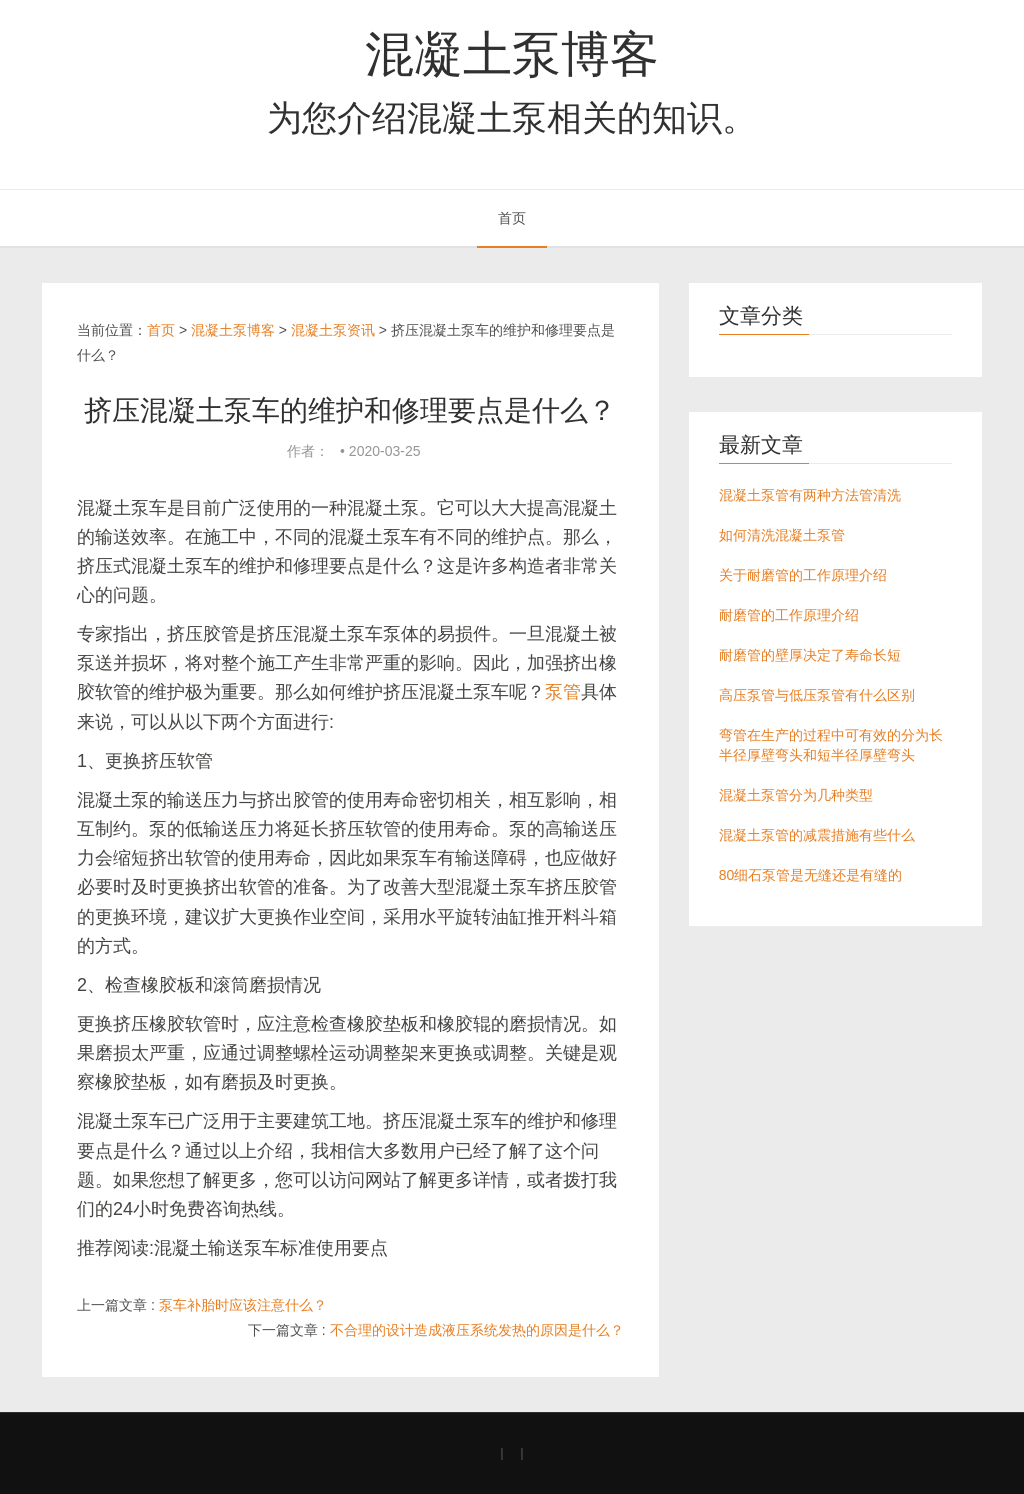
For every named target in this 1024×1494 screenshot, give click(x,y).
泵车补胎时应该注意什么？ (243, 1305)
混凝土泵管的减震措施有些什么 (817, 835)
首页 (512, 218)
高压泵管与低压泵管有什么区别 (817, 695)
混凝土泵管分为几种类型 (796, 795)
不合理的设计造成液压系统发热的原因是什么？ (477, 1330)
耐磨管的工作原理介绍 (789, 615)
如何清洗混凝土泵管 (782, 535)
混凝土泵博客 (512, 54)
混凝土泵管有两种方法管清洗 (810, 495)
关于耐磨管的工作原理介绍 (803, 575)
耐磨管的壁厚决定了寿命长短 (810, 655)
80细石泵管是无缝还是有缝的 (811, 875)
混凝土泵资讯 (333, 330)
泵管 (563, 692)
